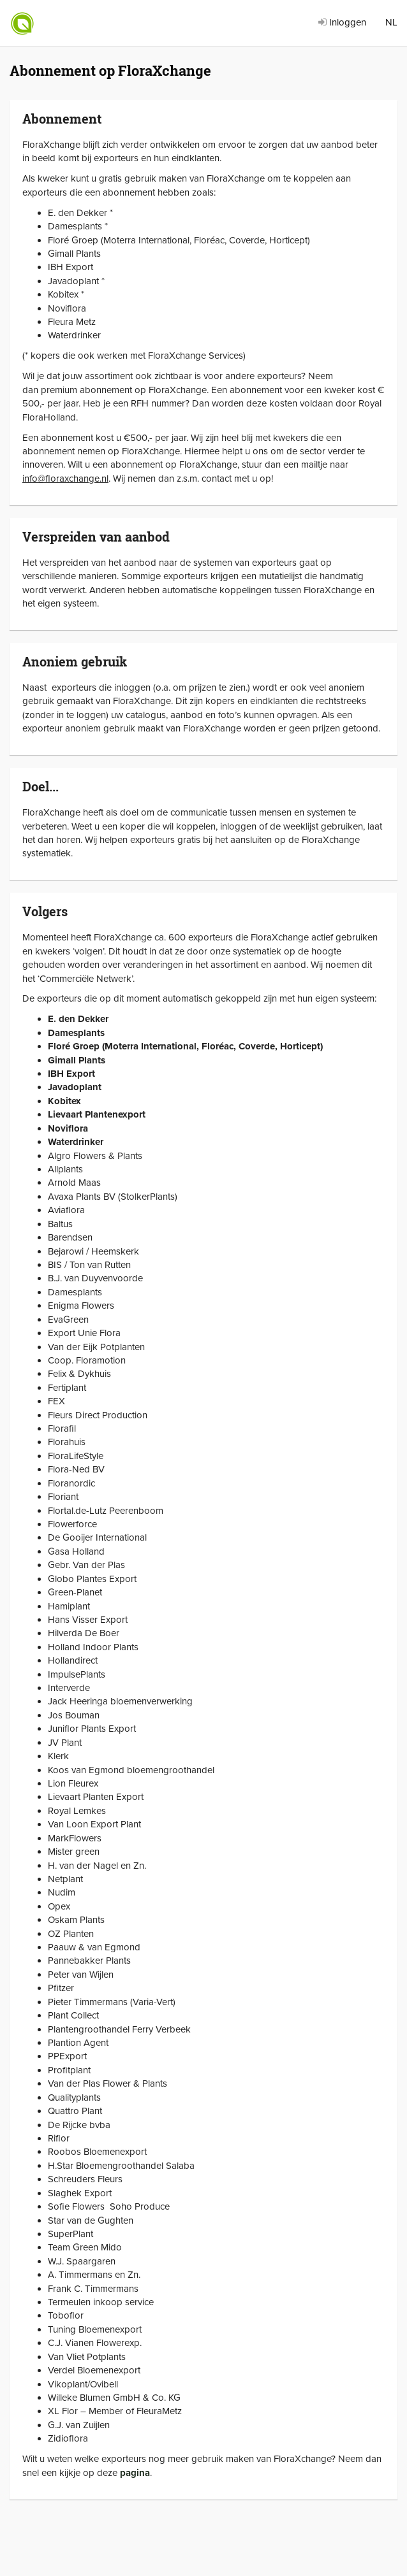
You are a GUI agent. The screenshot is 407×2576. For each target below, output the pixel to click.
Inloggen (342, 22)
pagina (135, 2473)
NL (391, 22)
